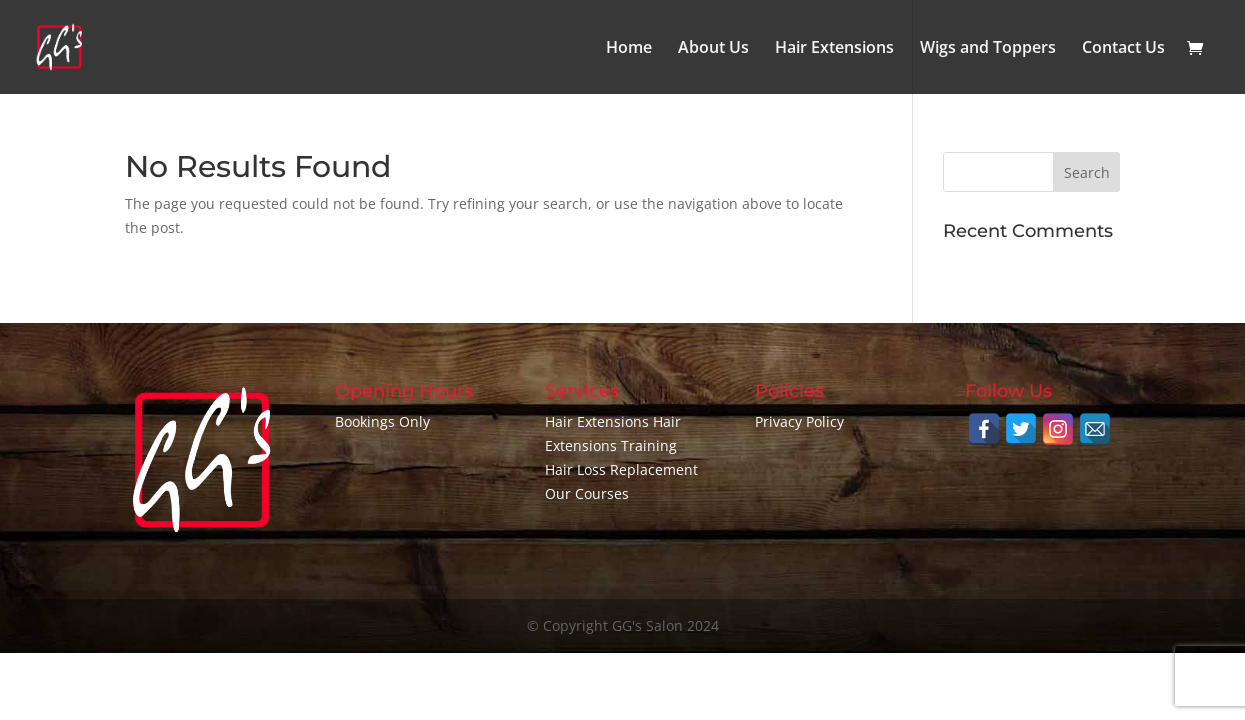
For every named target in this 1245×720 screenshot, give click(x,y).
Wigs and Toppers (988, 49)
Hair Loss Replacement (621, 469)
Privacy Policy (799, 421)
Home (629, 49)
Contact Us (1123, 49)
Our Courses (587, 493)
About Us (713, 49)
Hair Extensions (834, 49)
